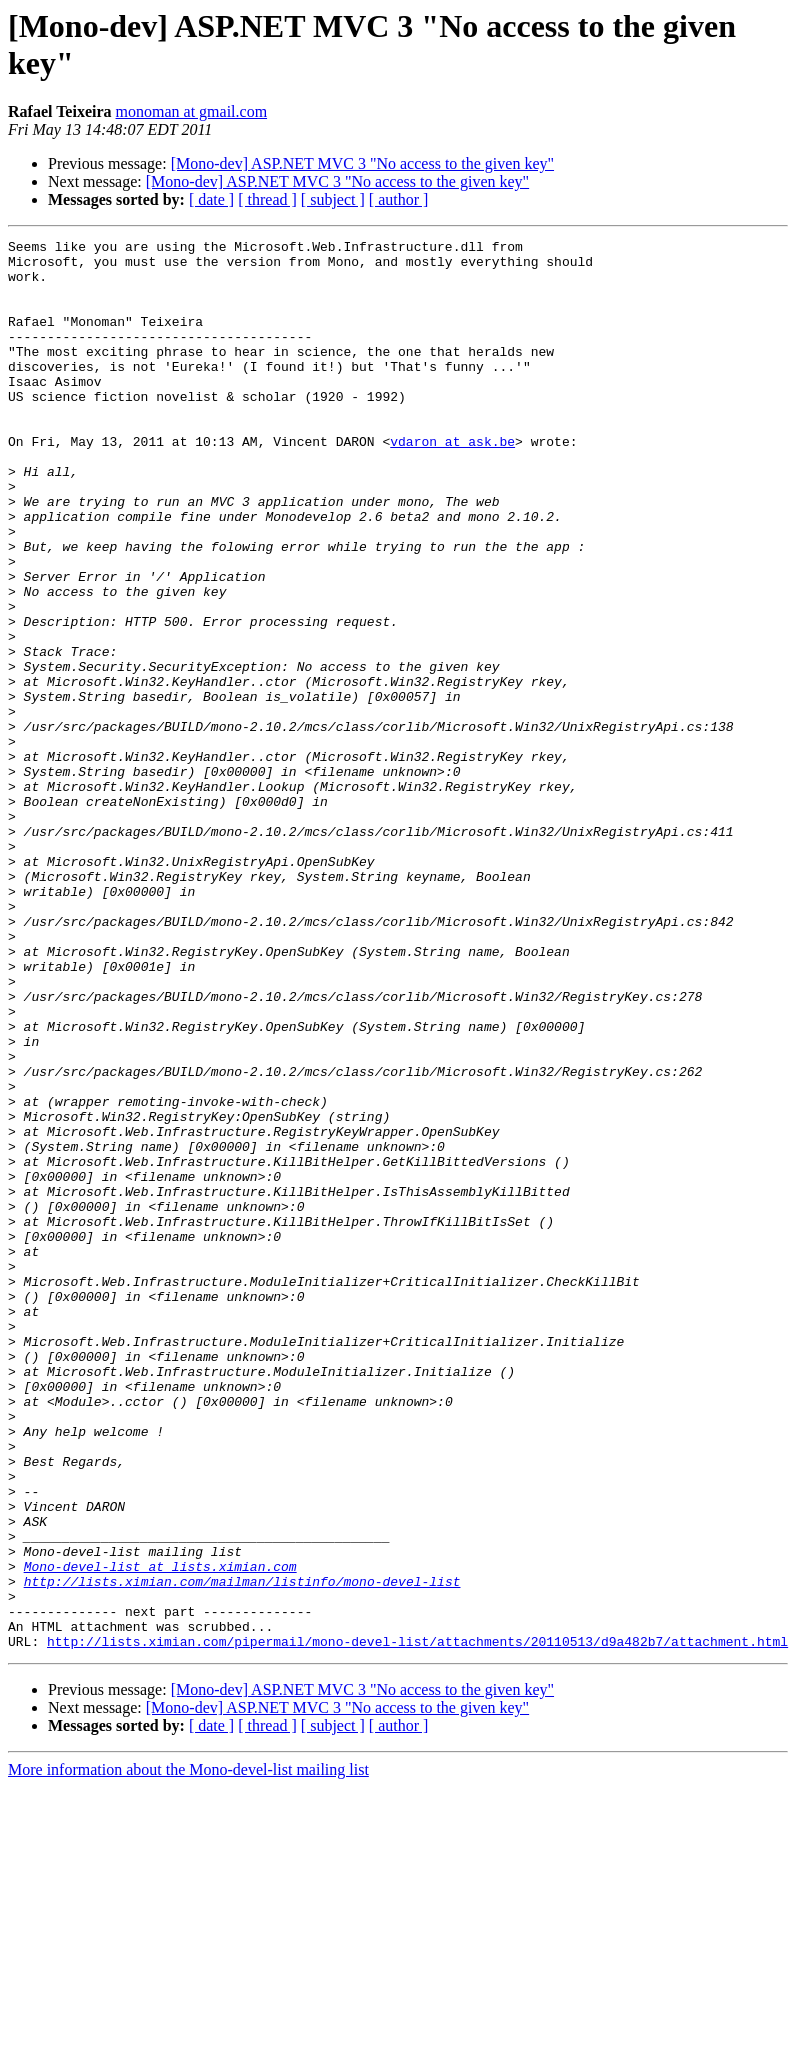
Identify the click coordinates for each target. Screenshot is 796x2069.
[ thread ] (267, 199)
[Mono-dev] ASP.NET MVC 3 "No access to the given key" (362, 163)
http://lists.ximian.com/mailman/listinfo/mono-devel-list (242, 1851)
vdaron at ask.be (452, 483)
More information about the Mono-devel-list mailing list (188, 2051)
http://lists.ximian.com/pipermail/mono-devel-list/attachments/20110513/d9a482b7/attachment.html (417, 1923)
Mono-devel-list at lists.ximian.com (160, 1833)
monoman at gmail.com (192, 111)
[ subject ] (333, 199)
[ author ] (399, 199)
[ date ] (211, 199)
